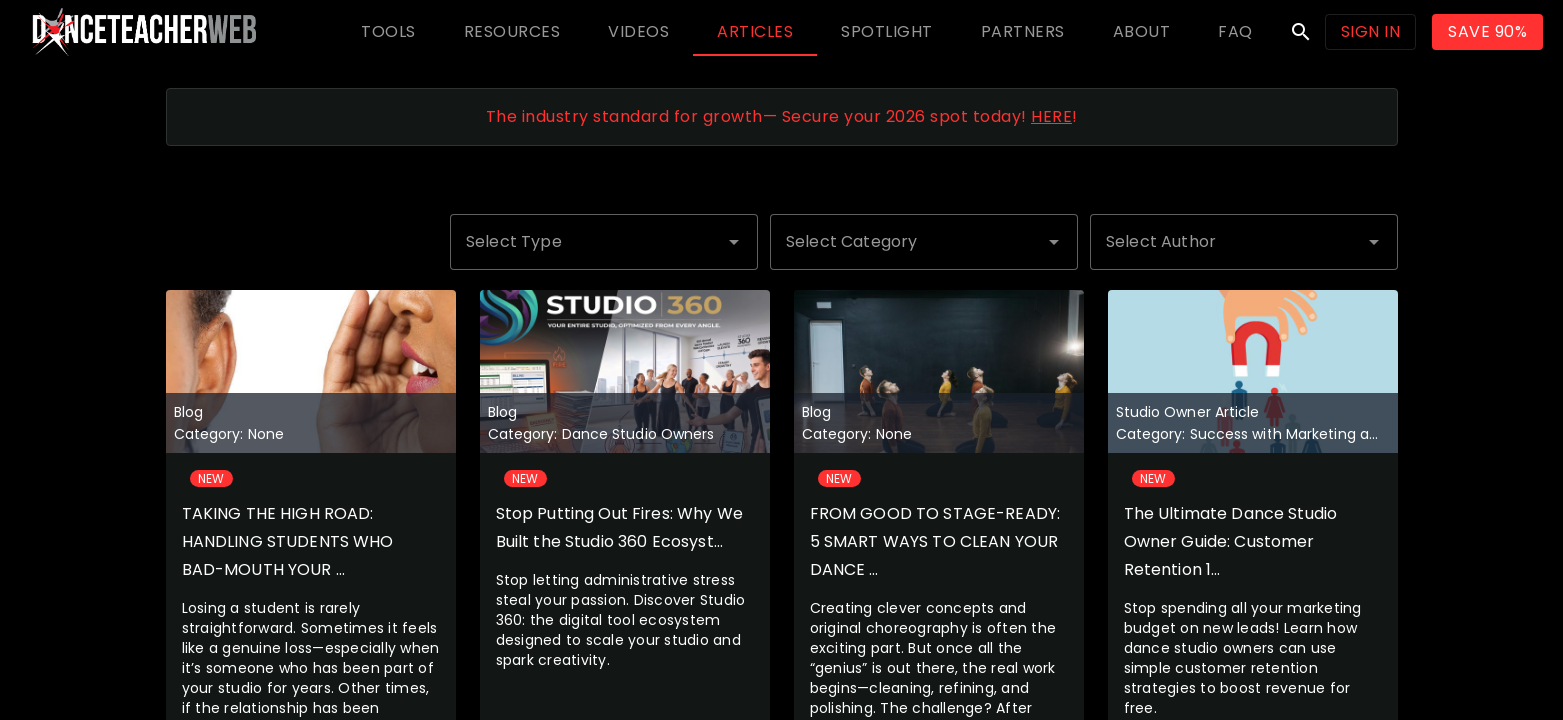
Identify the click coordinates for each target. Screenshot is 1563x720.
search (1301, 32)
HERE (1051, 116)
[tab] (388, 32)
